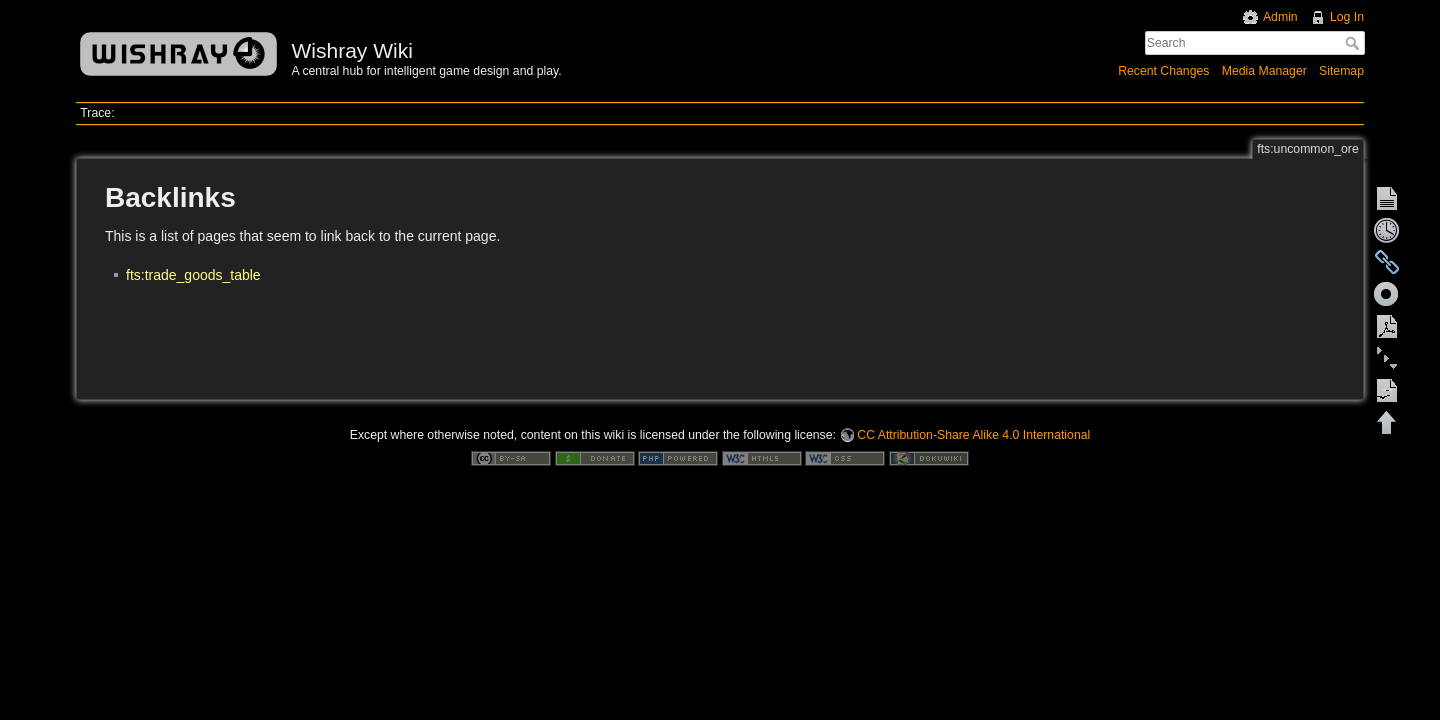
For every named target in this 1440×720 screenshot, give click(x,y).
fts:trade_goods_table (193, 275)
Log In (1347, 17)
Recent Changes (1163, 71)
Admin (1280, 17)
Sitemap (1341, 71)
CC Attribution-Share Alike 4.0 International (973, 435)
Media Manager (1264, 71)
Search (1354, 43)
